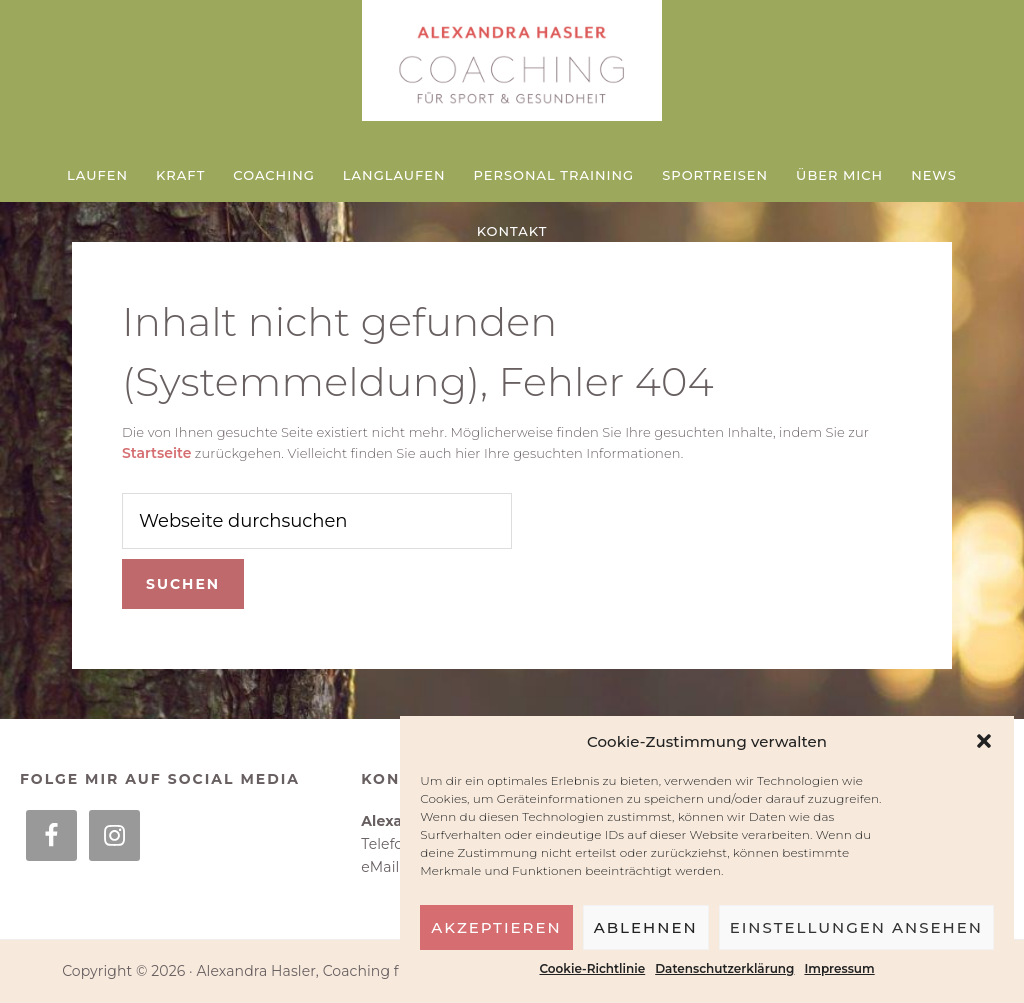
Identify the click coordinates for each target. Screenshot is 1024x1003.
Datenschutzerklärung (724, 968)
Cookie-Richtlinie (593, 968)
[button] (984, 741)
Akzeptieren (496, 927)
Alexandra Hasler (512, 65)
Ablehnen (646, 927)
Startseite (156, 453)
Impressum (839, 968)
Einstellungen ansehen (856, 927)
